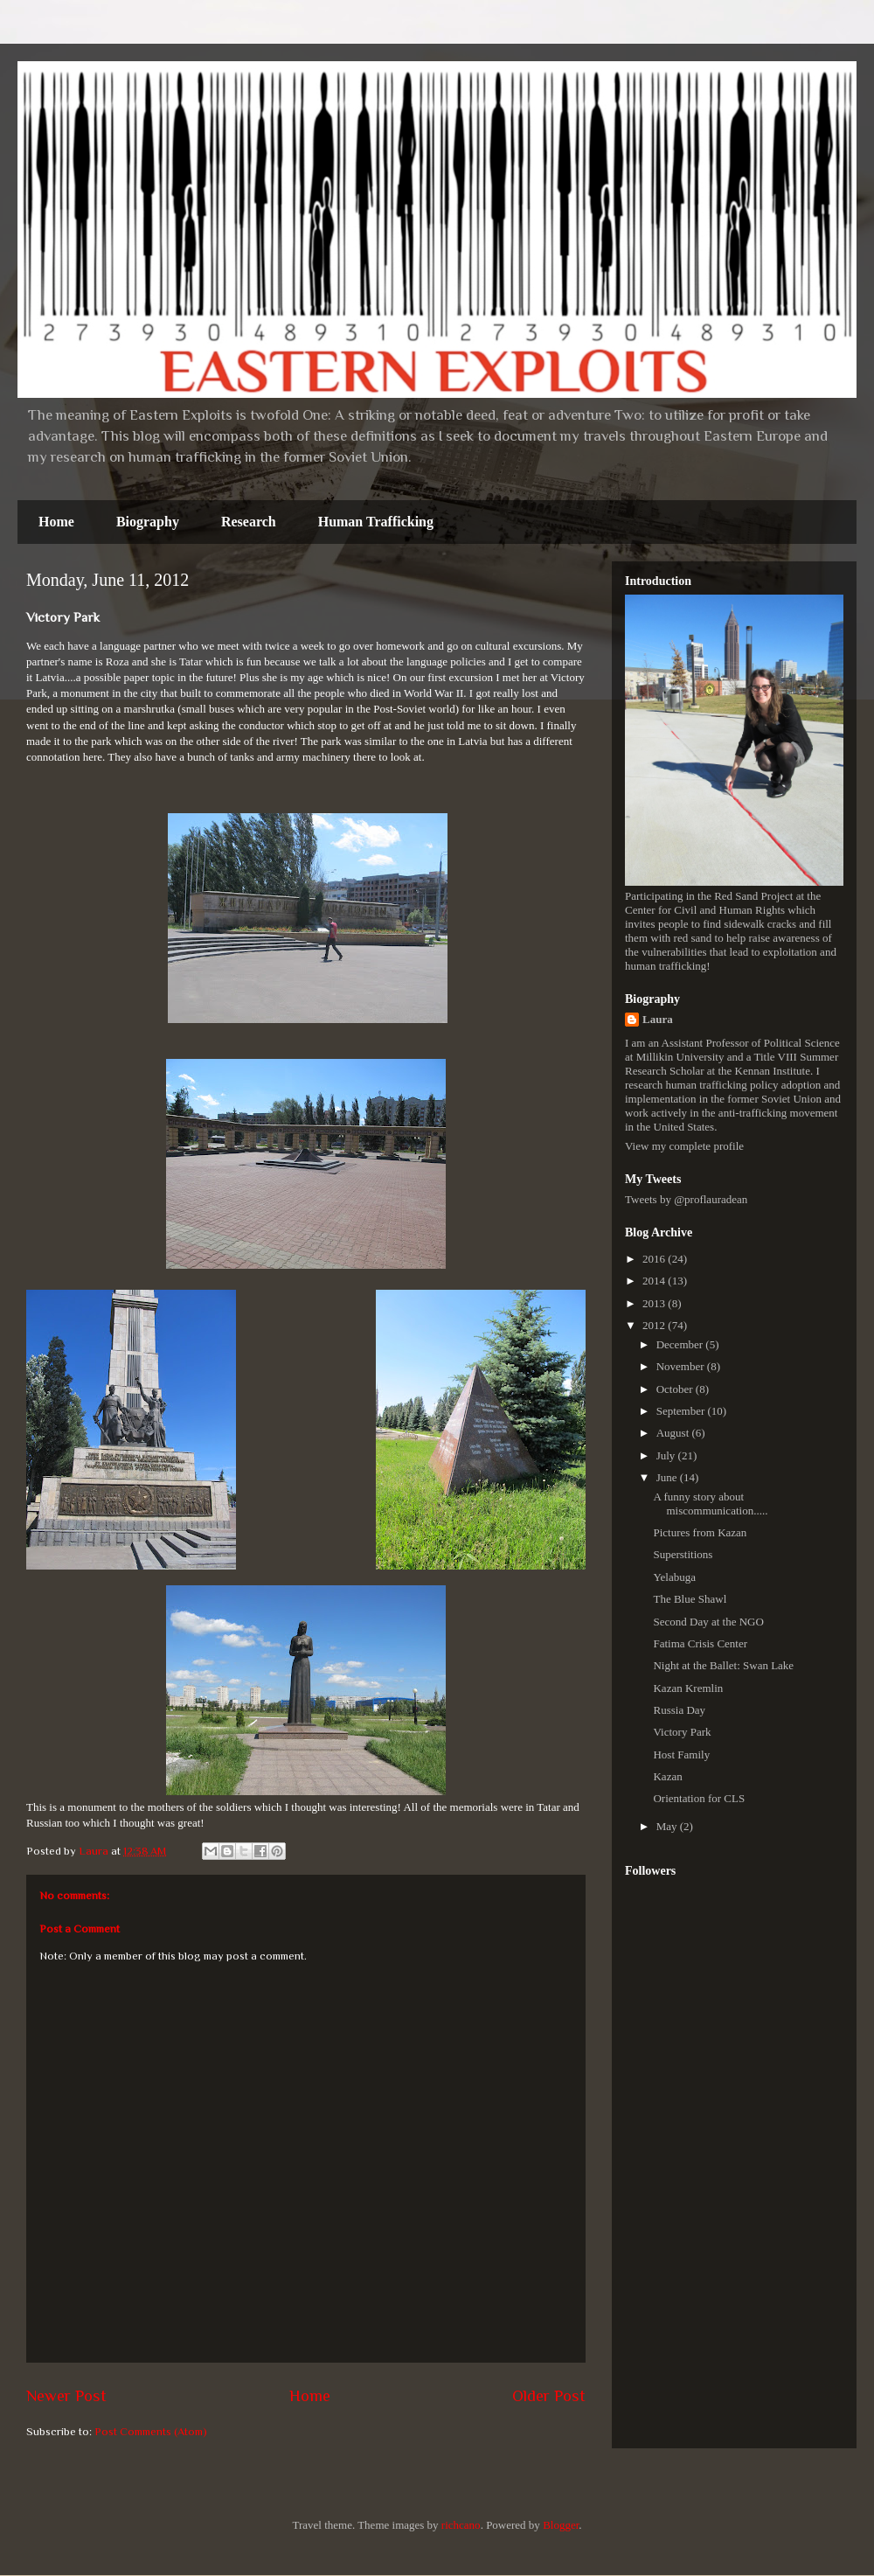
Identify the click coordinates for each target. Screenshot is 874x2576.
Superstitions (682, 1554)
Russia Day (679, 1709)
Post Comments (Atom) (150, 2431)
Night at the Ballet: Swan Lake (723, 1665)
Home (56, 521)
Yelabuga (674, 1577)
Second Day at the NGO (708, 1621)
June (668, 1477)
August (674, 1432)
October (676, 1389)
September (682, 1410)
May (668, 1826)
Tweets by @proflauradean (686, 1199)
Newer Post (66, 2396)
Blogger (561, 2524)
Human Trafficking (376, 521)
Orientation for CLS (699, 1798)
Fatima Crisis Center (700, 1643)
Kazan (667, 1776)
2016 (655, 1258)
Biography (147, 521)
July (667, 1455)
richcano (461, 2524)
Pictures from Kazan (699, 1532)
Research (248, 521)
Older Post (549, 2396)
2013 (655, 1303)
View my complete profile (684, 1145)
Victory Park (682, 1731)
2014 (655, 1280)
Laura (657, 1019)
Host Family (681, 1754)
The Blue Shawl (689, 1598)
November (681, 1366)
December (681, 1344)
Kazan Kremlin (688, 1688)
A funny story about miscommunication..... (710, 1503)
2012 (655, 1325)
